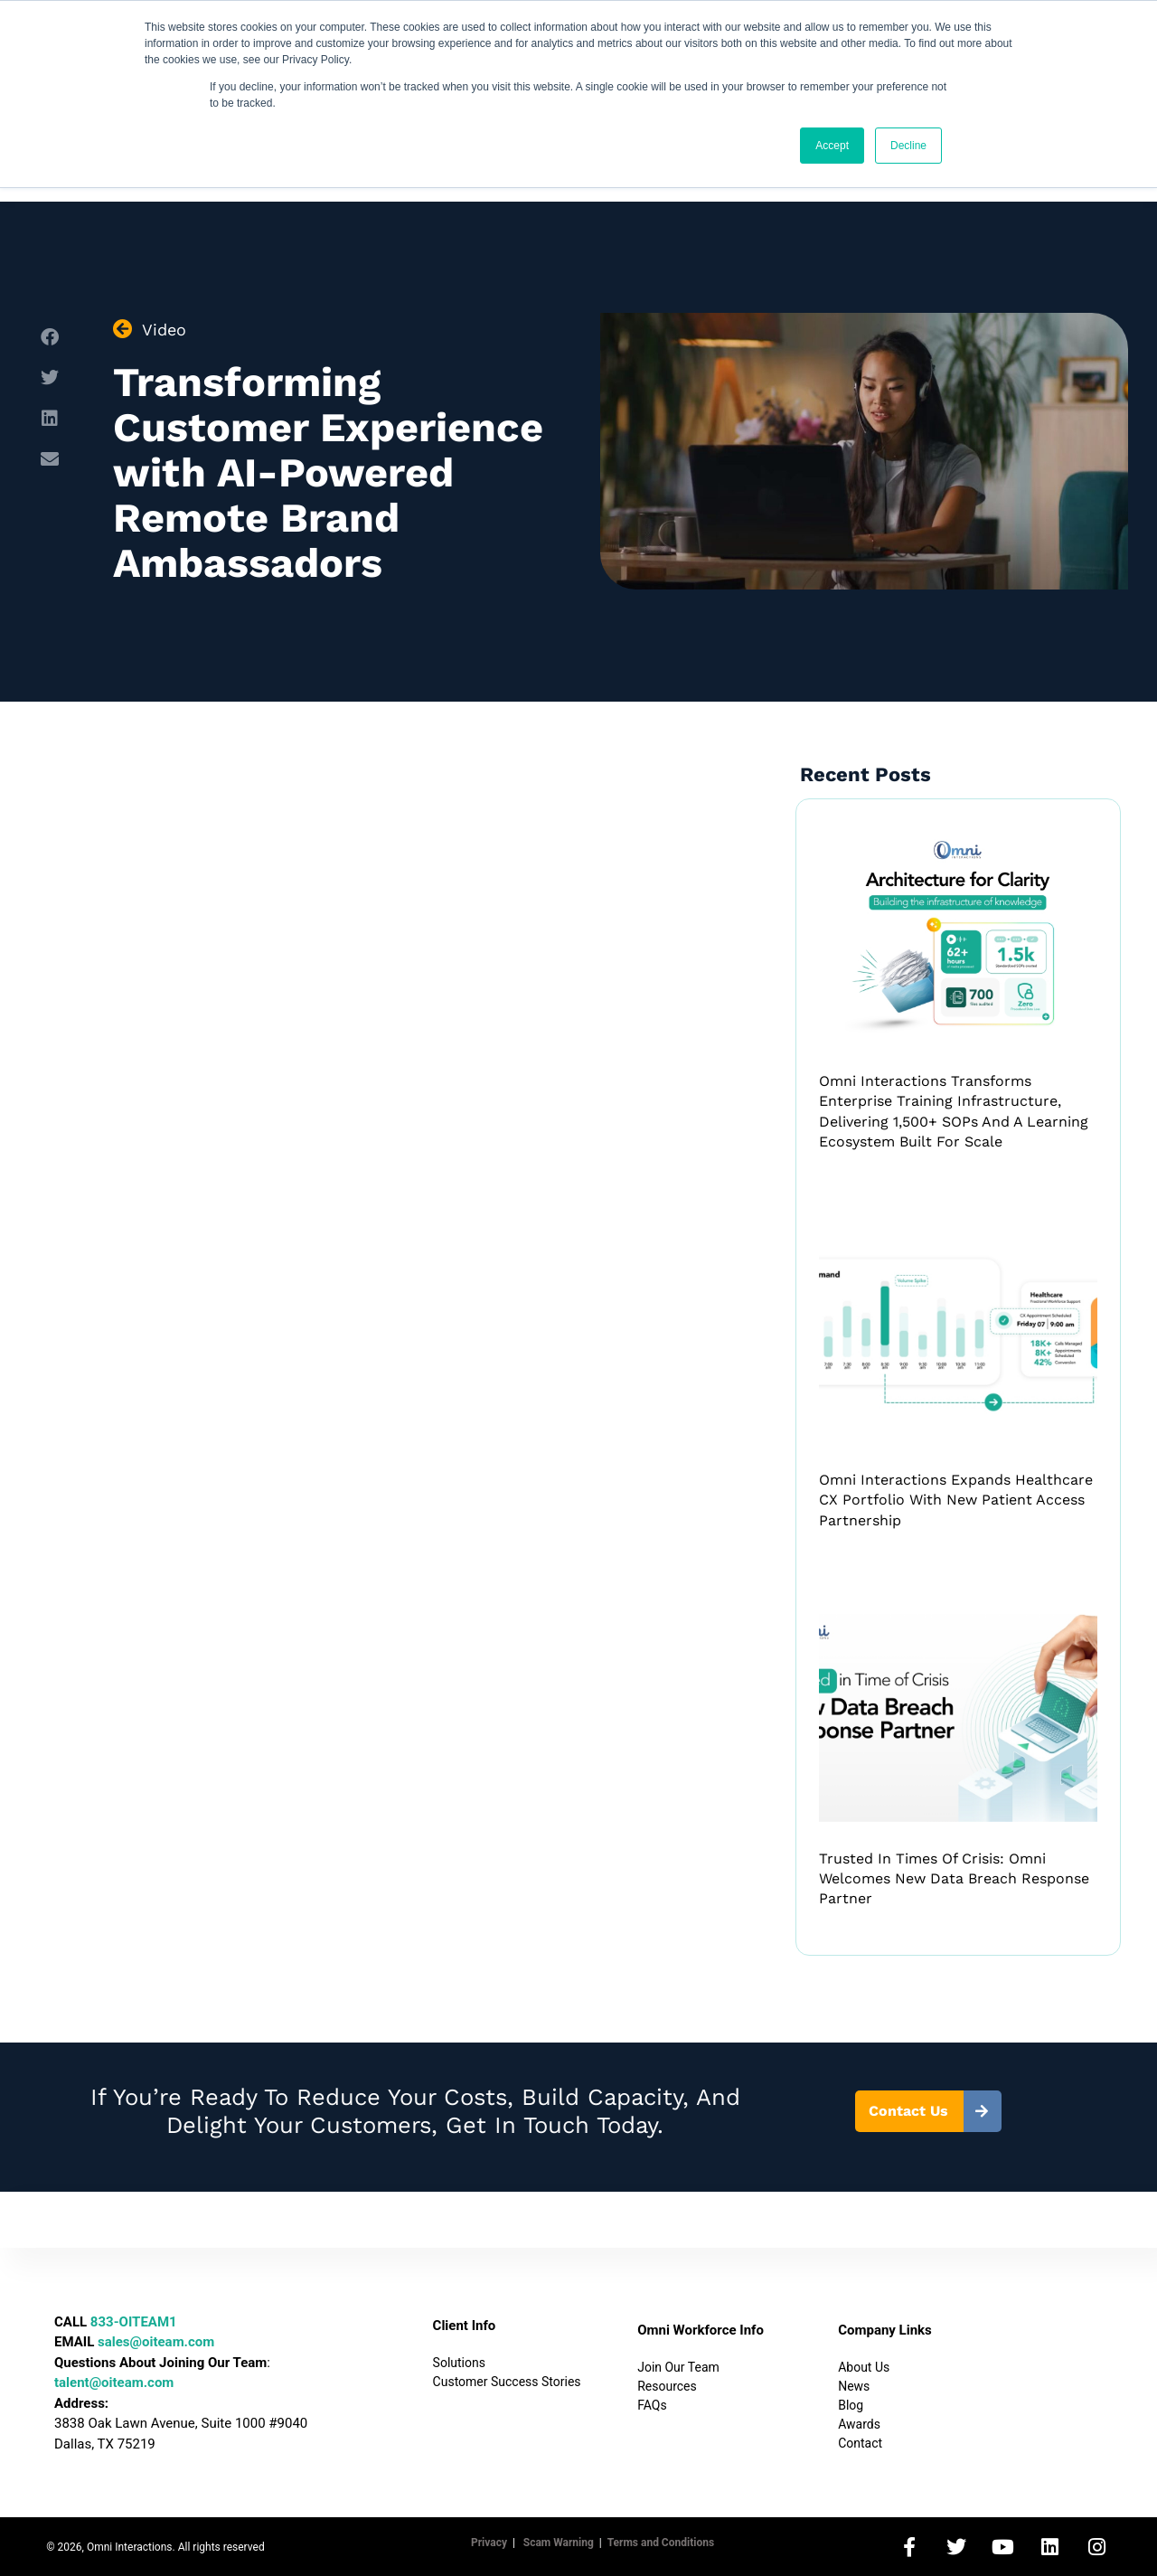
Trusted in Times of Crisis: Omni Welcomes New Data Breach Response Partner (954, 1879)
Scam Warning (558, 2542)
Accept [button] (832, 145)
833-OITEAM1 (133, 2322)
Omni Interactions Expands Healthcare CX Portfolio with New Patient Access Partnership (956, 1500)
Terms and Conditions (660, 2542)
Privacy (489, 2542)
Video (164, 329)
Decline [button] (908, 145)
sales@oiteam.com (156, 2342)
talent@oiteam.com (114, 2382)
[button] (49, 337)
